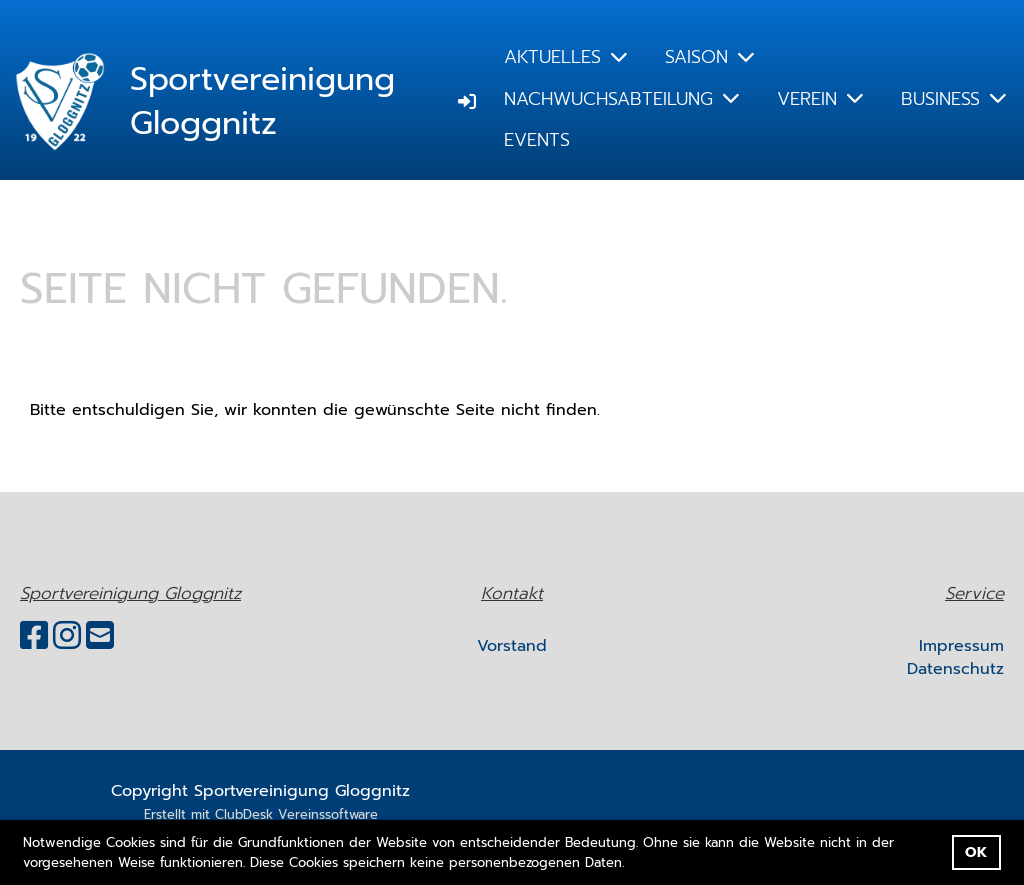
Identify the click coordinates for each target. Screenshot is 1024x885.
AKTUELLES (565, 57)
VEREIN (820, 99)
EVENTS (537, 140)
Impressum (961, 646)
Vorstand (512, 646)
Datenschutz (955, 669)
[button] (631, 863)
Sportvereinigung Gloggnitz (262, 103)
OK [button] (976, 852)
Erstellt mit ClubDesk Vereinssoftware (261, 814)
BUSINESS (953, 99)
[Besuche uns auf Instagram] (67, 636)
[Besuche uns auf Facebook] (34, 636)
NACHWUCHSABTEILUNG (621, 99)
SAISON (709, 57)
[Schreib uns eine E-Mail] (100, 636)
